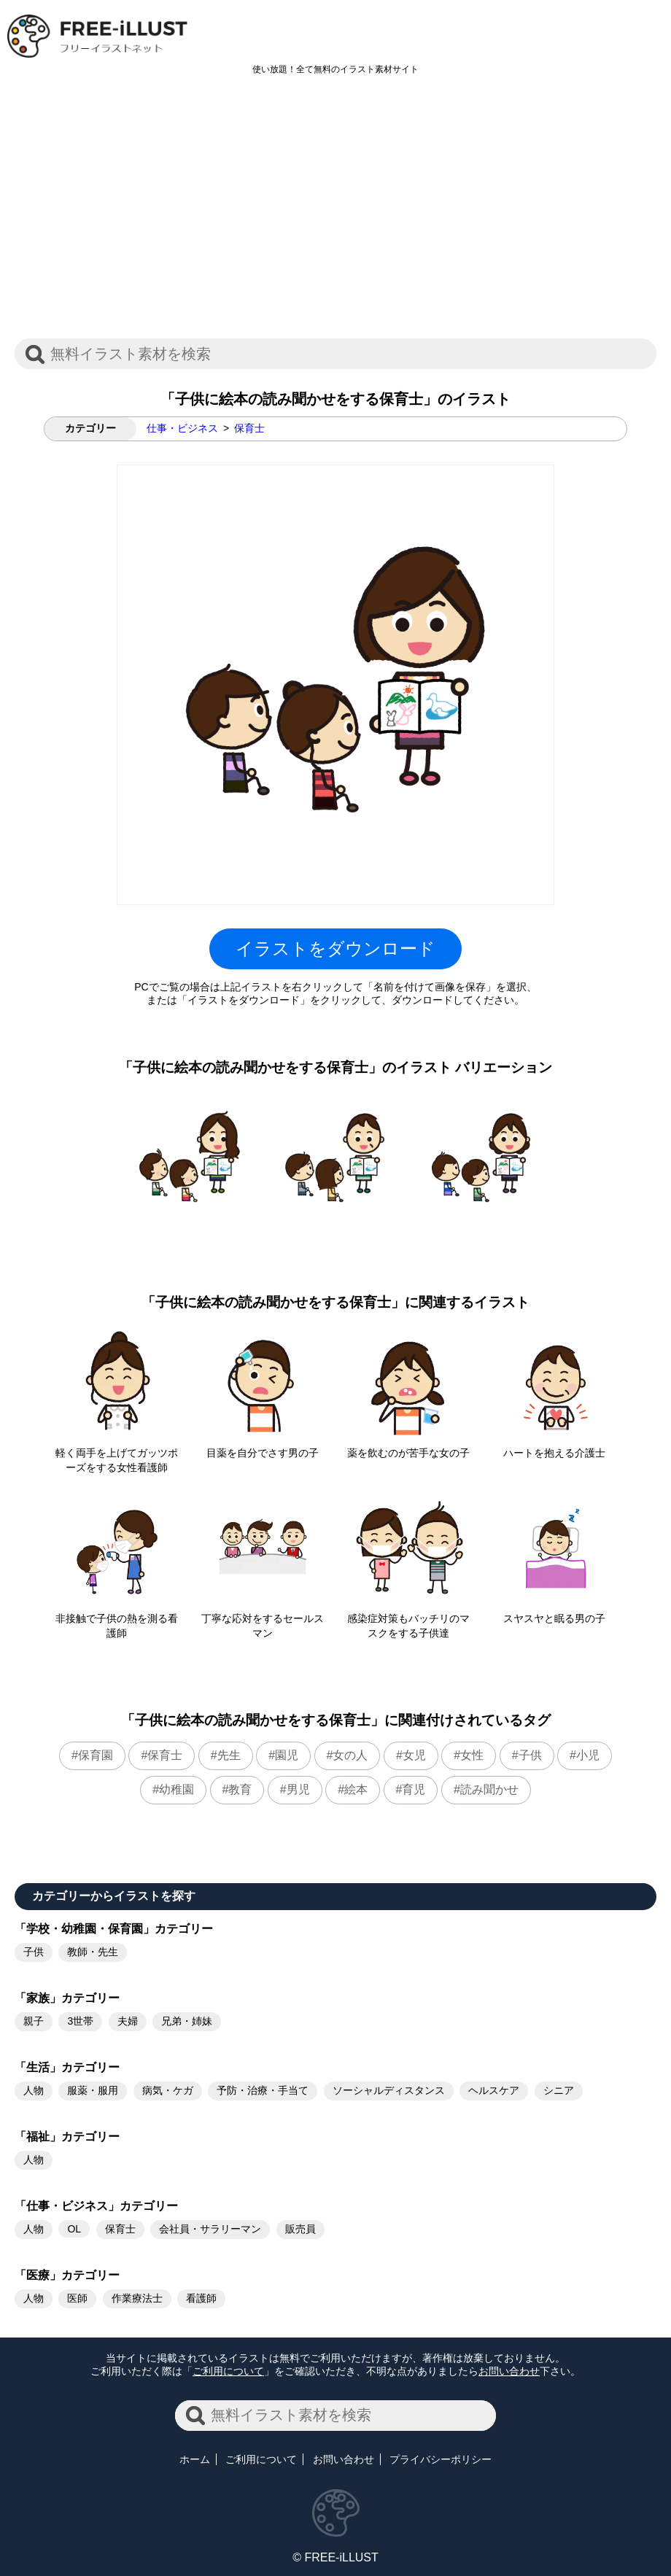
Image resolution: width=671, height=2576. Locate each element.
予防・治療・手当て (263, 2090)
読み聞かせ (489, 1789)
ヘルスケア (493, 2090)
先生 (229, 1755)
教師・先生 (92, 1952)
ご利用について (228, 2371)
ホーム (194, 2459)
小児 (588, 1755)
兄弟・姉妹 (186, 2021)
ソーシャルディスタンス (389, 2090)
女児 (414, 1755)
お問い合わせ (509, 2371)
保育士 (249, 428)
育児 (413, 1789)
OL (74, 2229)
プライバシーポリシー (440, 2459)
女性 (472, 1755)
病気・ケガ (167, 2090)
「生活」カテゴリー (67, 2067)
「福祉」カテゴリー (67, 2136)
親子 (33, 2021)
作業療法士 (137, 2298)
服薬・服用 (92, 2090)
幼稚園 (176, 1789)
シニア (558, 2090)
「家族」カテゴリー (67, 1998)
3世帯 (80, 2021)
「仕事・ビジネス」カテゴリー (96, 2206)
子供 (530, 1755)
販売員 (300, 2229)
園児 (286, 1755)
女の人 (350, 1755)
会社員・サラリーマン (210, 2229)
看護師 (201, 2298)
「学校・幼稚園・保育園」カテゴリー (114, 1929)
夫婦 (127, 2021)
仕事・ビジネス (182, 428)
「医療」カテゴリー (67, 2275)
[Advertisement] (335, 214)
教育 (240, 1789)
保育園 (95, 1755)
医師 (77, 2298)
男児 (298, 1789)
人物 (33, 2090)
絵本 (356, 1789)
